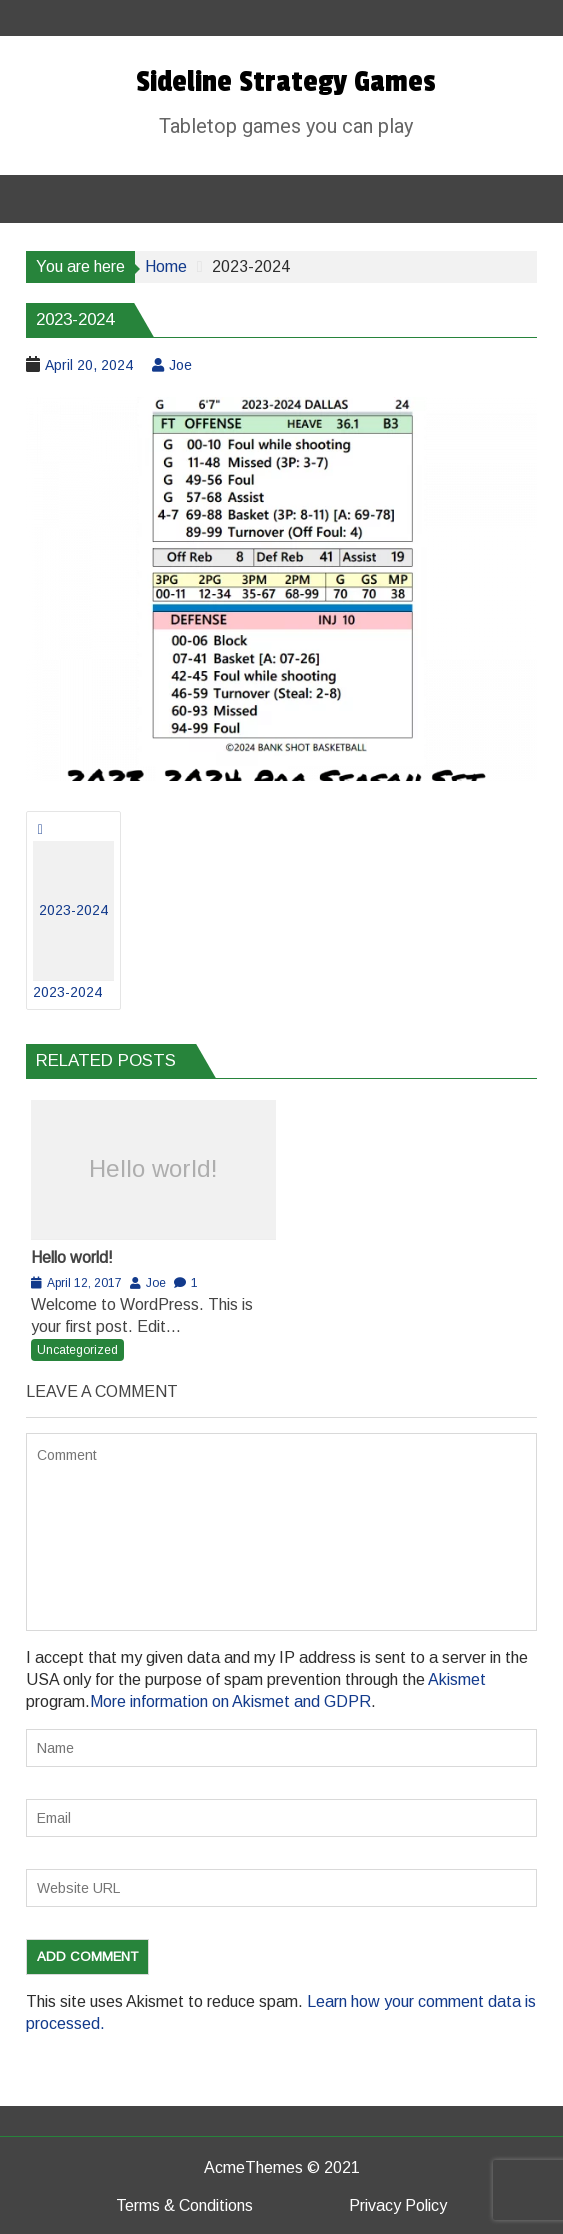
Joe (180, 365)
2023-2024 (73, 920)
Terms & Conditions (184, 2205)
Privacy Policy (398, 2205)
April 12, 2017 (84, 1283)
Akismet (457, 1679)
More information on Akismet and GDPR (230, 1701)
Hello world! (153, 1168)
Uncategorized (77, 1350)
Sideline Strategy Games (286, 82)
